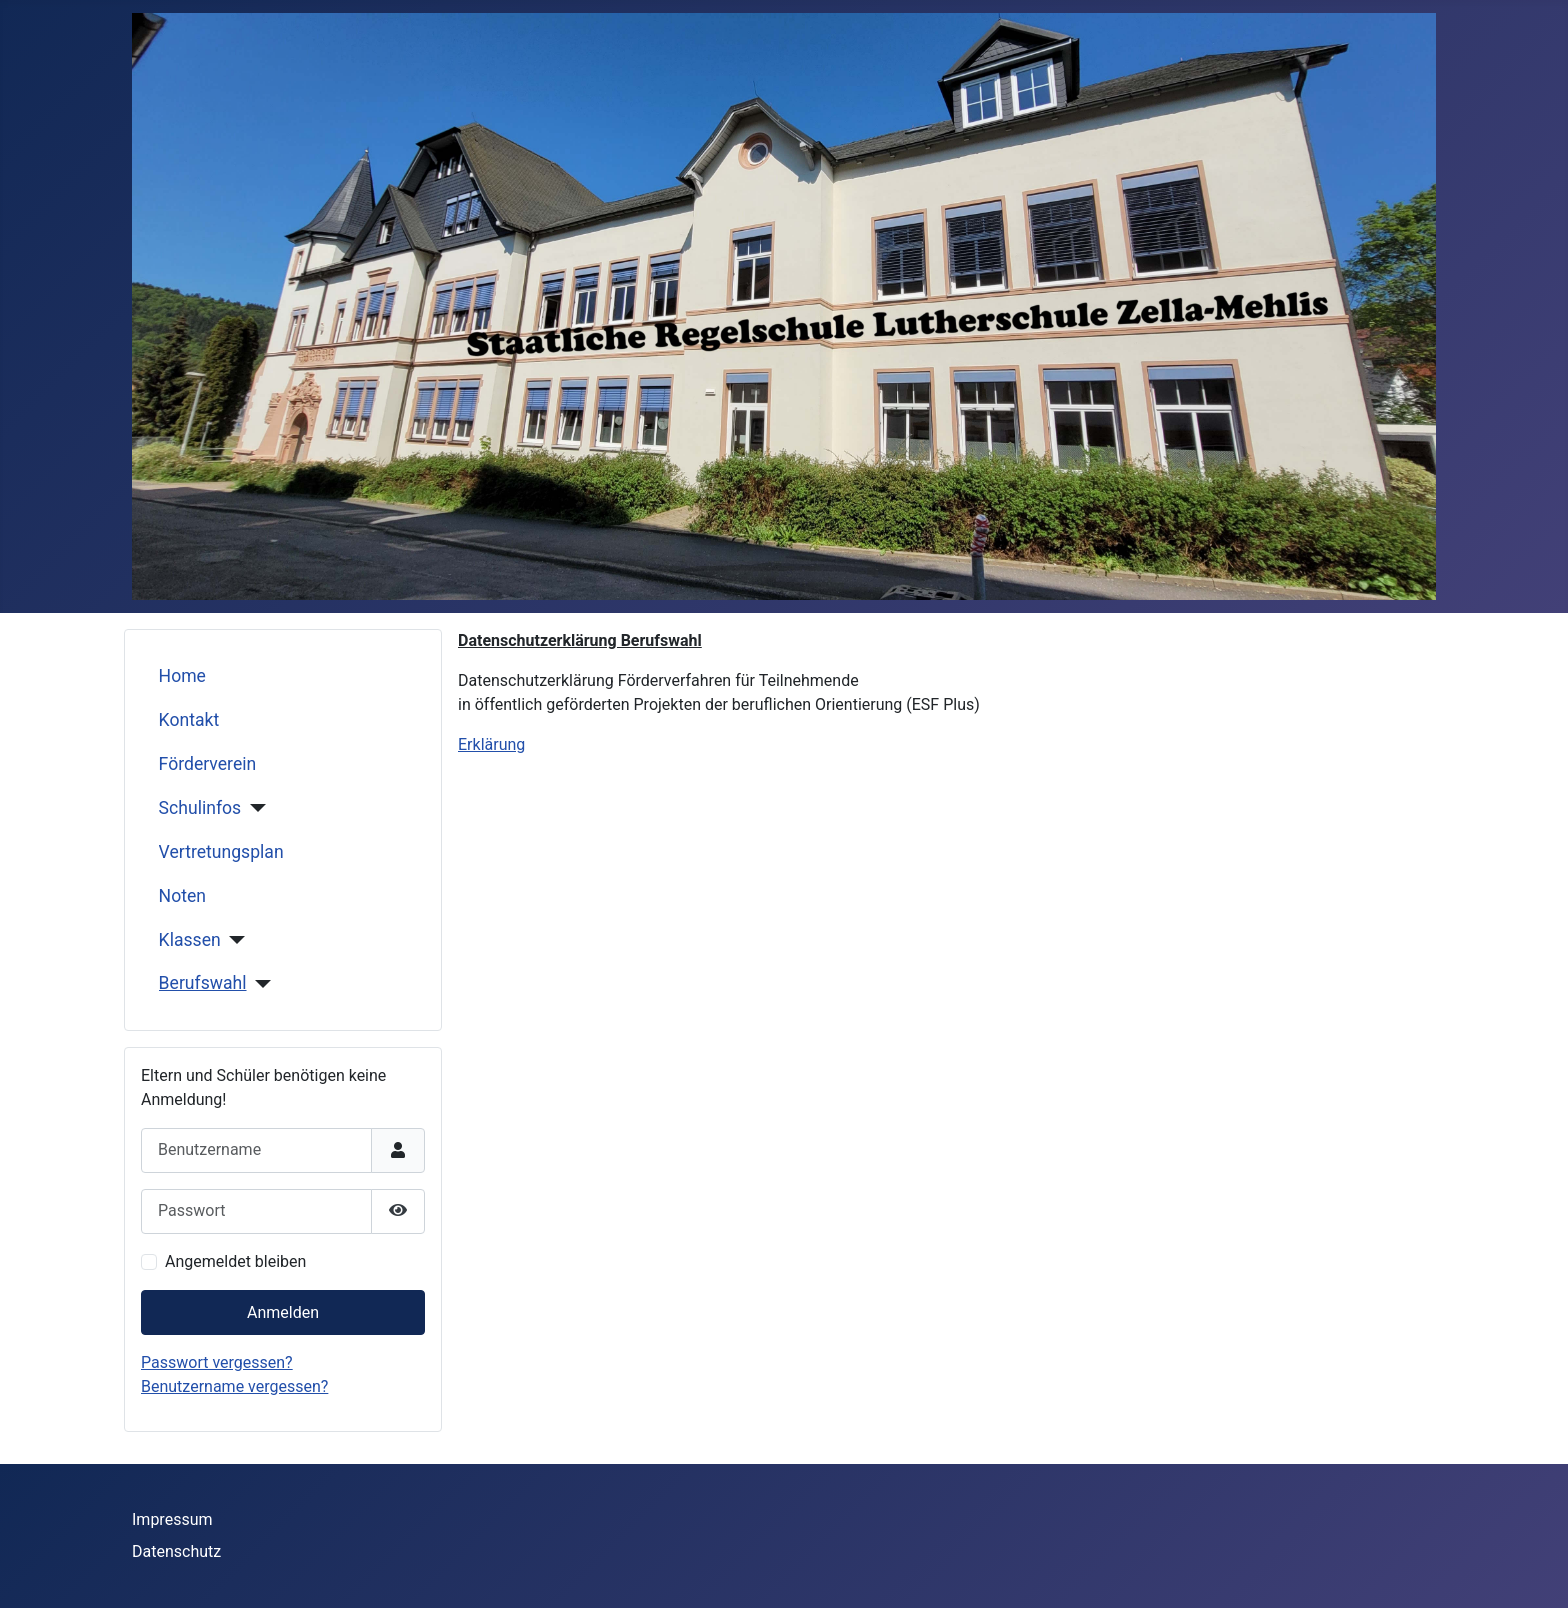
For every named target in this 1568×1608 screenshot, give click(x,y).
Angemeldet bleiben (235, 1261)
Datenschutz (176, 1551)
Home (182, 676)
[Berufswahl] (259, 984)
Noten (182, 896)
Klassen (190, 940)
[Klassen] (233, 940)
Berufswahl (203, 983)
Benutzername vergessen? (234, 1386)
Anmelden (283, 1312)
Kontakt (189, 720)
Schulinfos (200, 808)
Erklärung (491, 744)
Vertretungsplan (221, 852)
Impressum (172, 1519)
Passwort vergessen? (217, 1362)
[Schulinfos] (253, 808)
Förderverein (208, 764)
